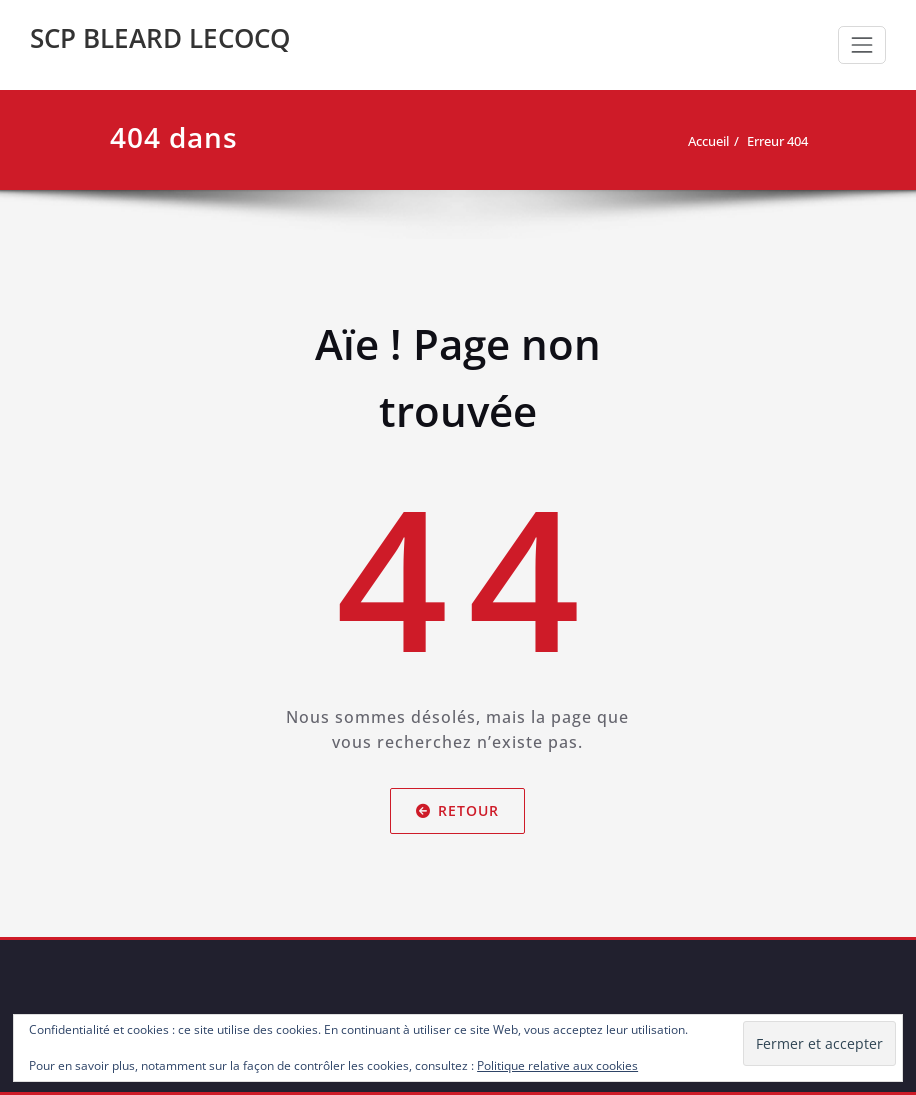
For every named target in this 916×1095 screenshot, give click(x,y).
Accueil (708, 141)
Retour (458, 810)
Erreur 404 (777, 141)
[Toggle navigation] (862, 45)
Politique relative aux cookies (557, 1065)
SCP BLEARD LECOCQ (160, 38)
